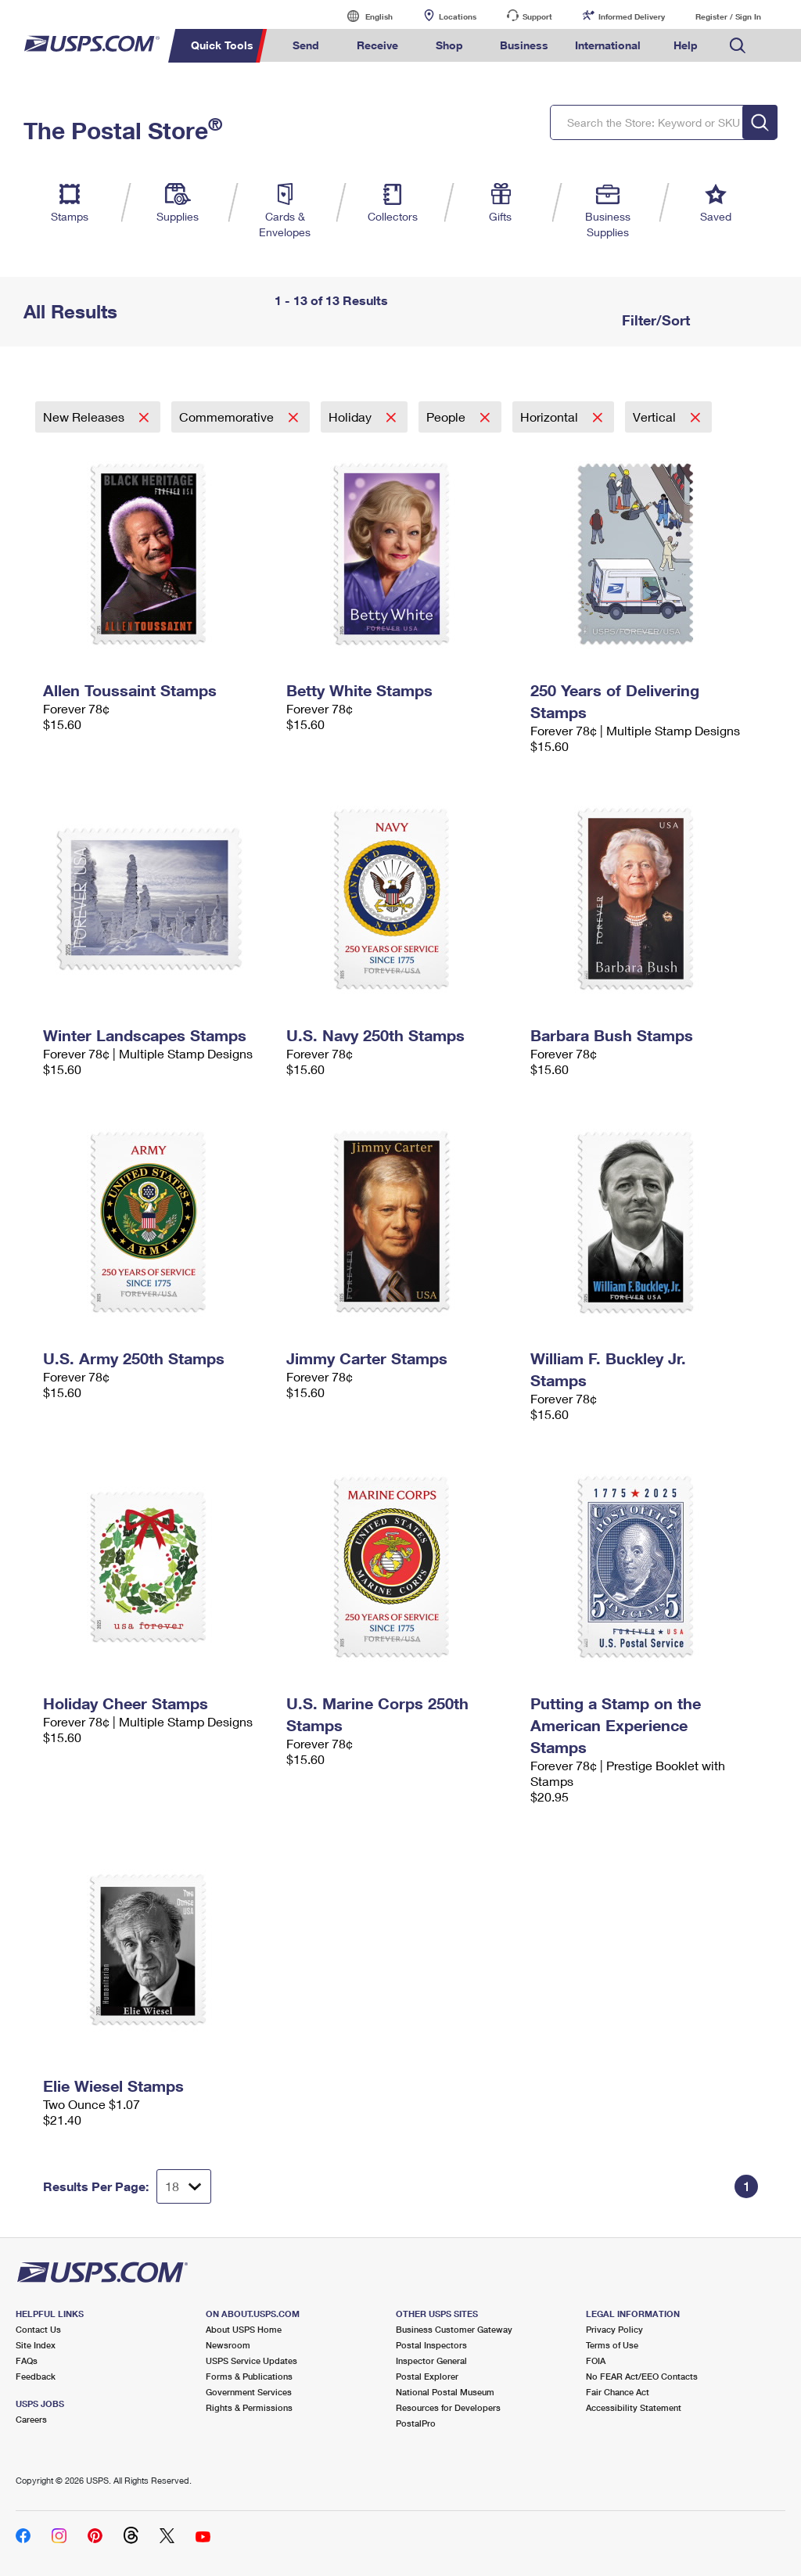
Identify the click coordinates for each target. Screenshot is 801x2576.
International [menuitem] (608, 45)
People (447, 416)
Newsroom (228, 2345)
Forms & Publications (249, 2376)
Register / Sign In (728, 16)
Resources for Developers (448, 2407)
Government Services (249, 2392)
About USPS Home (244, 2329)
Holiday (352, 416)
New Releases (85, 416)
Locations (457, 16)
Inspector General (431, 2360)
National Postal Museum (445, 2392)
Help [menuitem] (685, 45)
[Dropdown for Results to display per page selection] (183, 2186)
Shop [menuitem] (449, 45)
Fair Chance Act (617, 2392)
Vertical (656, 416)
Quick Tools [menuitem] (222, 45)
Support (537, 16)
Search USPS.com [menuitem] (737, 46)
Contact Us (38, 2329)
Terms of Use (612, 2345)
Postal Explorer (427, 2376)
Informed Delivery (631, 16)
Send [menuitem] (306, 45)
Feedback (36, 2376)
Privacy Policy (614, 2329)
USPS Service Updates (251, 2360)
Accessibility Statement (633, 2407)
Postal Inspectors (431, 2345)
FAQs (27, 2360)
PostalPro (416, 2423)
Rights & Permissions (249, 2407)
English (363, 16)
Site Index (36, 2345)
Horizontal (550, 416)
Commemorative (228, 416)
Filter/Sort (654, 320)
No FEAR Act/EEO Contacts (642, 2376)
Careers (31, 2419)
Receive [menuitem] (377, 45)
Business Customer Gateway (454, 2329)
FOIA (595, 2360)
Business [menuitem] (524, 45)
